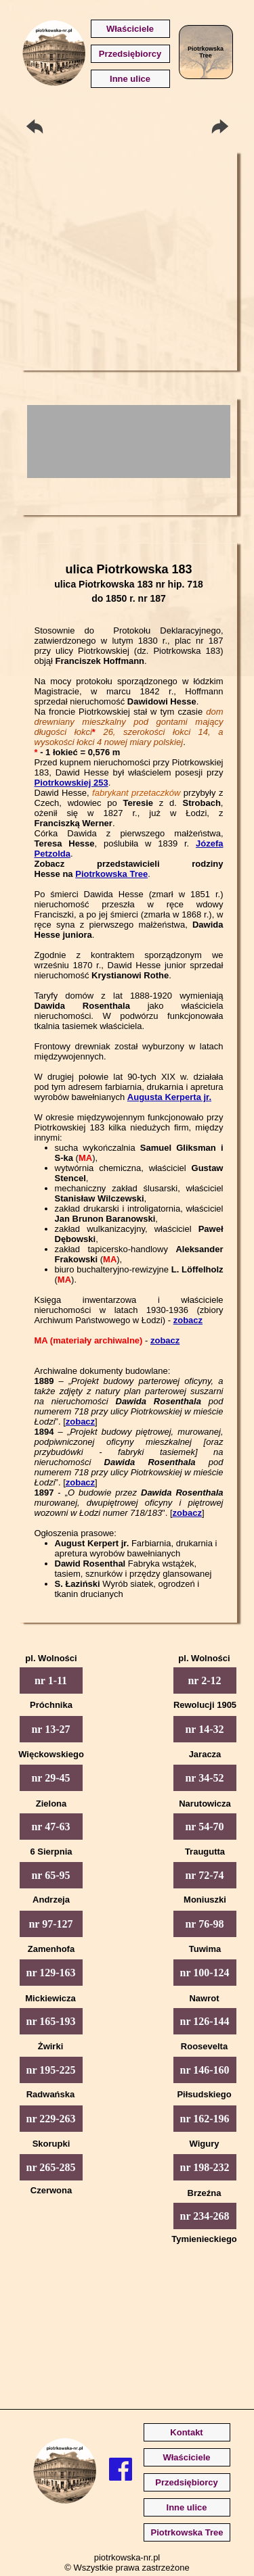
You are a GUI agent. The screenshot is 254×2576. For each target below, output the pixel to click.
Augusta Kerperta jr (168, 1097)
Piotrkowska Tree (111, 874)
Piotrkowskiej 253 (71, 783)
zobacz (188, 1320)
